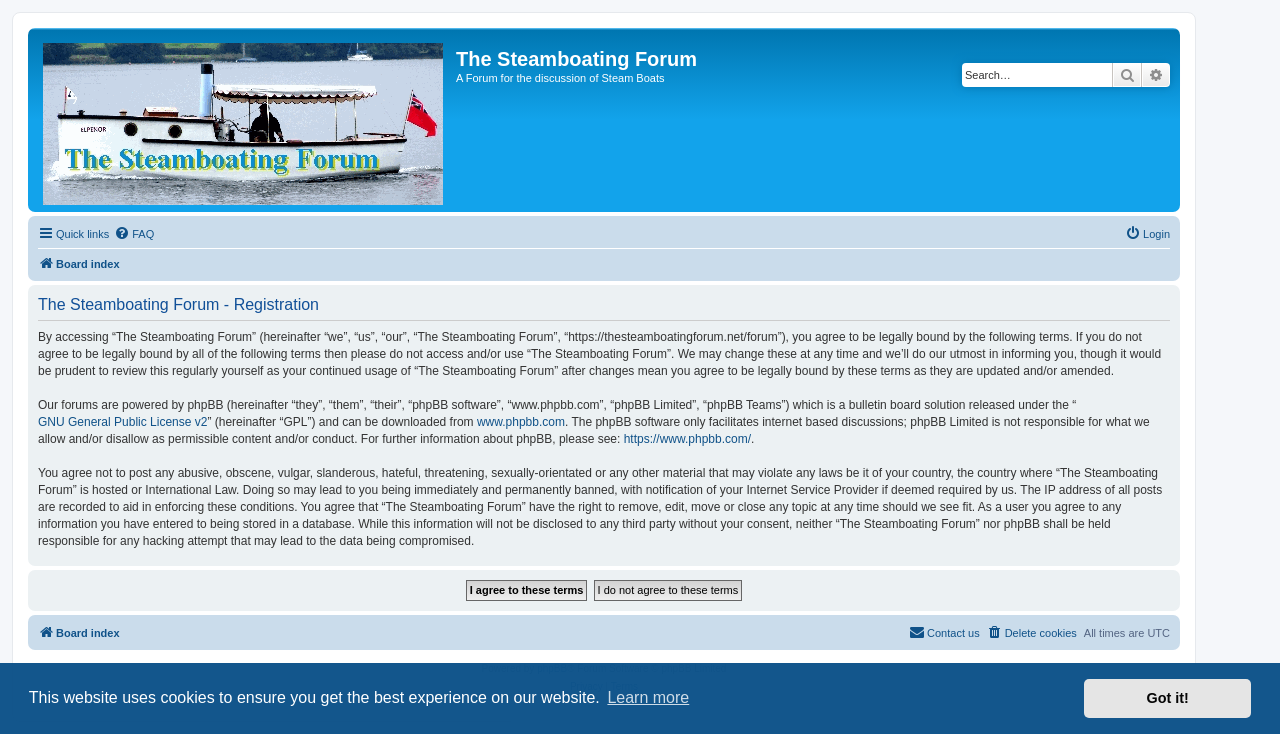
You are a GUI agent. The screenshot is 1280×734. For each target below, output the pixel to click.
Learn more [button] (648, 697)
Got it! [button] (1168, 698)
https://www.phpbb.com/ (687, 439)
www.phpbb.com (521, 422)
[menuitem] (134, 234)
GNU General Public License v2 (122, 422)
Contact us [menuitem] (944, 632)
